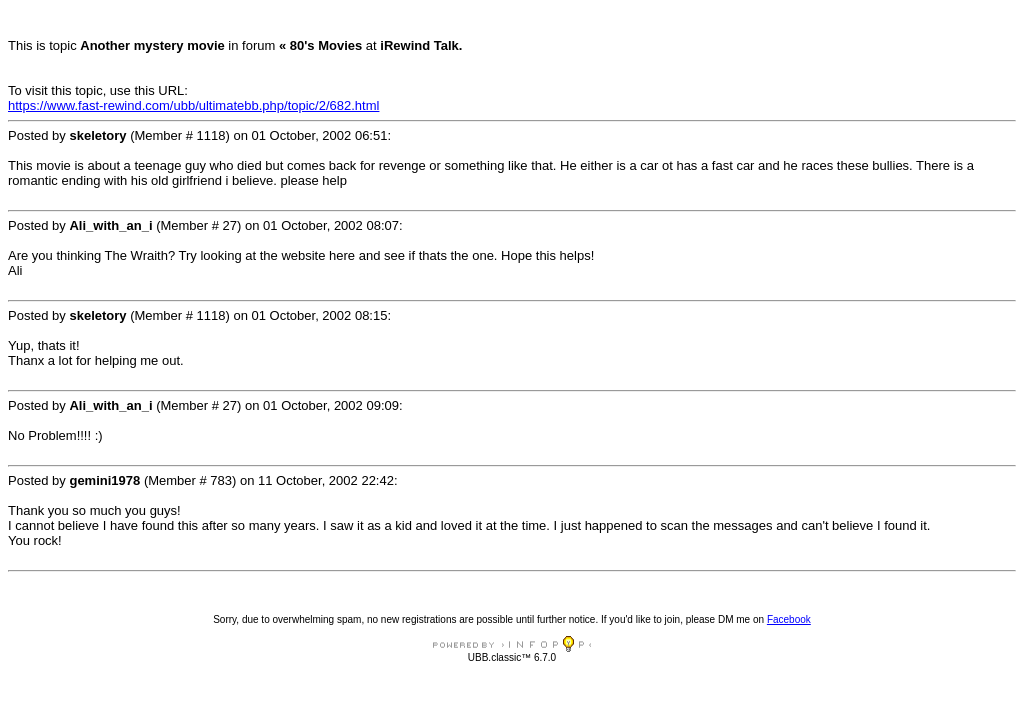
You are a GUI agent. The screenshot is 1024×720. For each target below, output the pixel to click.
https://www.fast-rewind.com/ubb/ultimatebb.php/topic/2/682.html (193, 105)
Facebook (789, 619)
